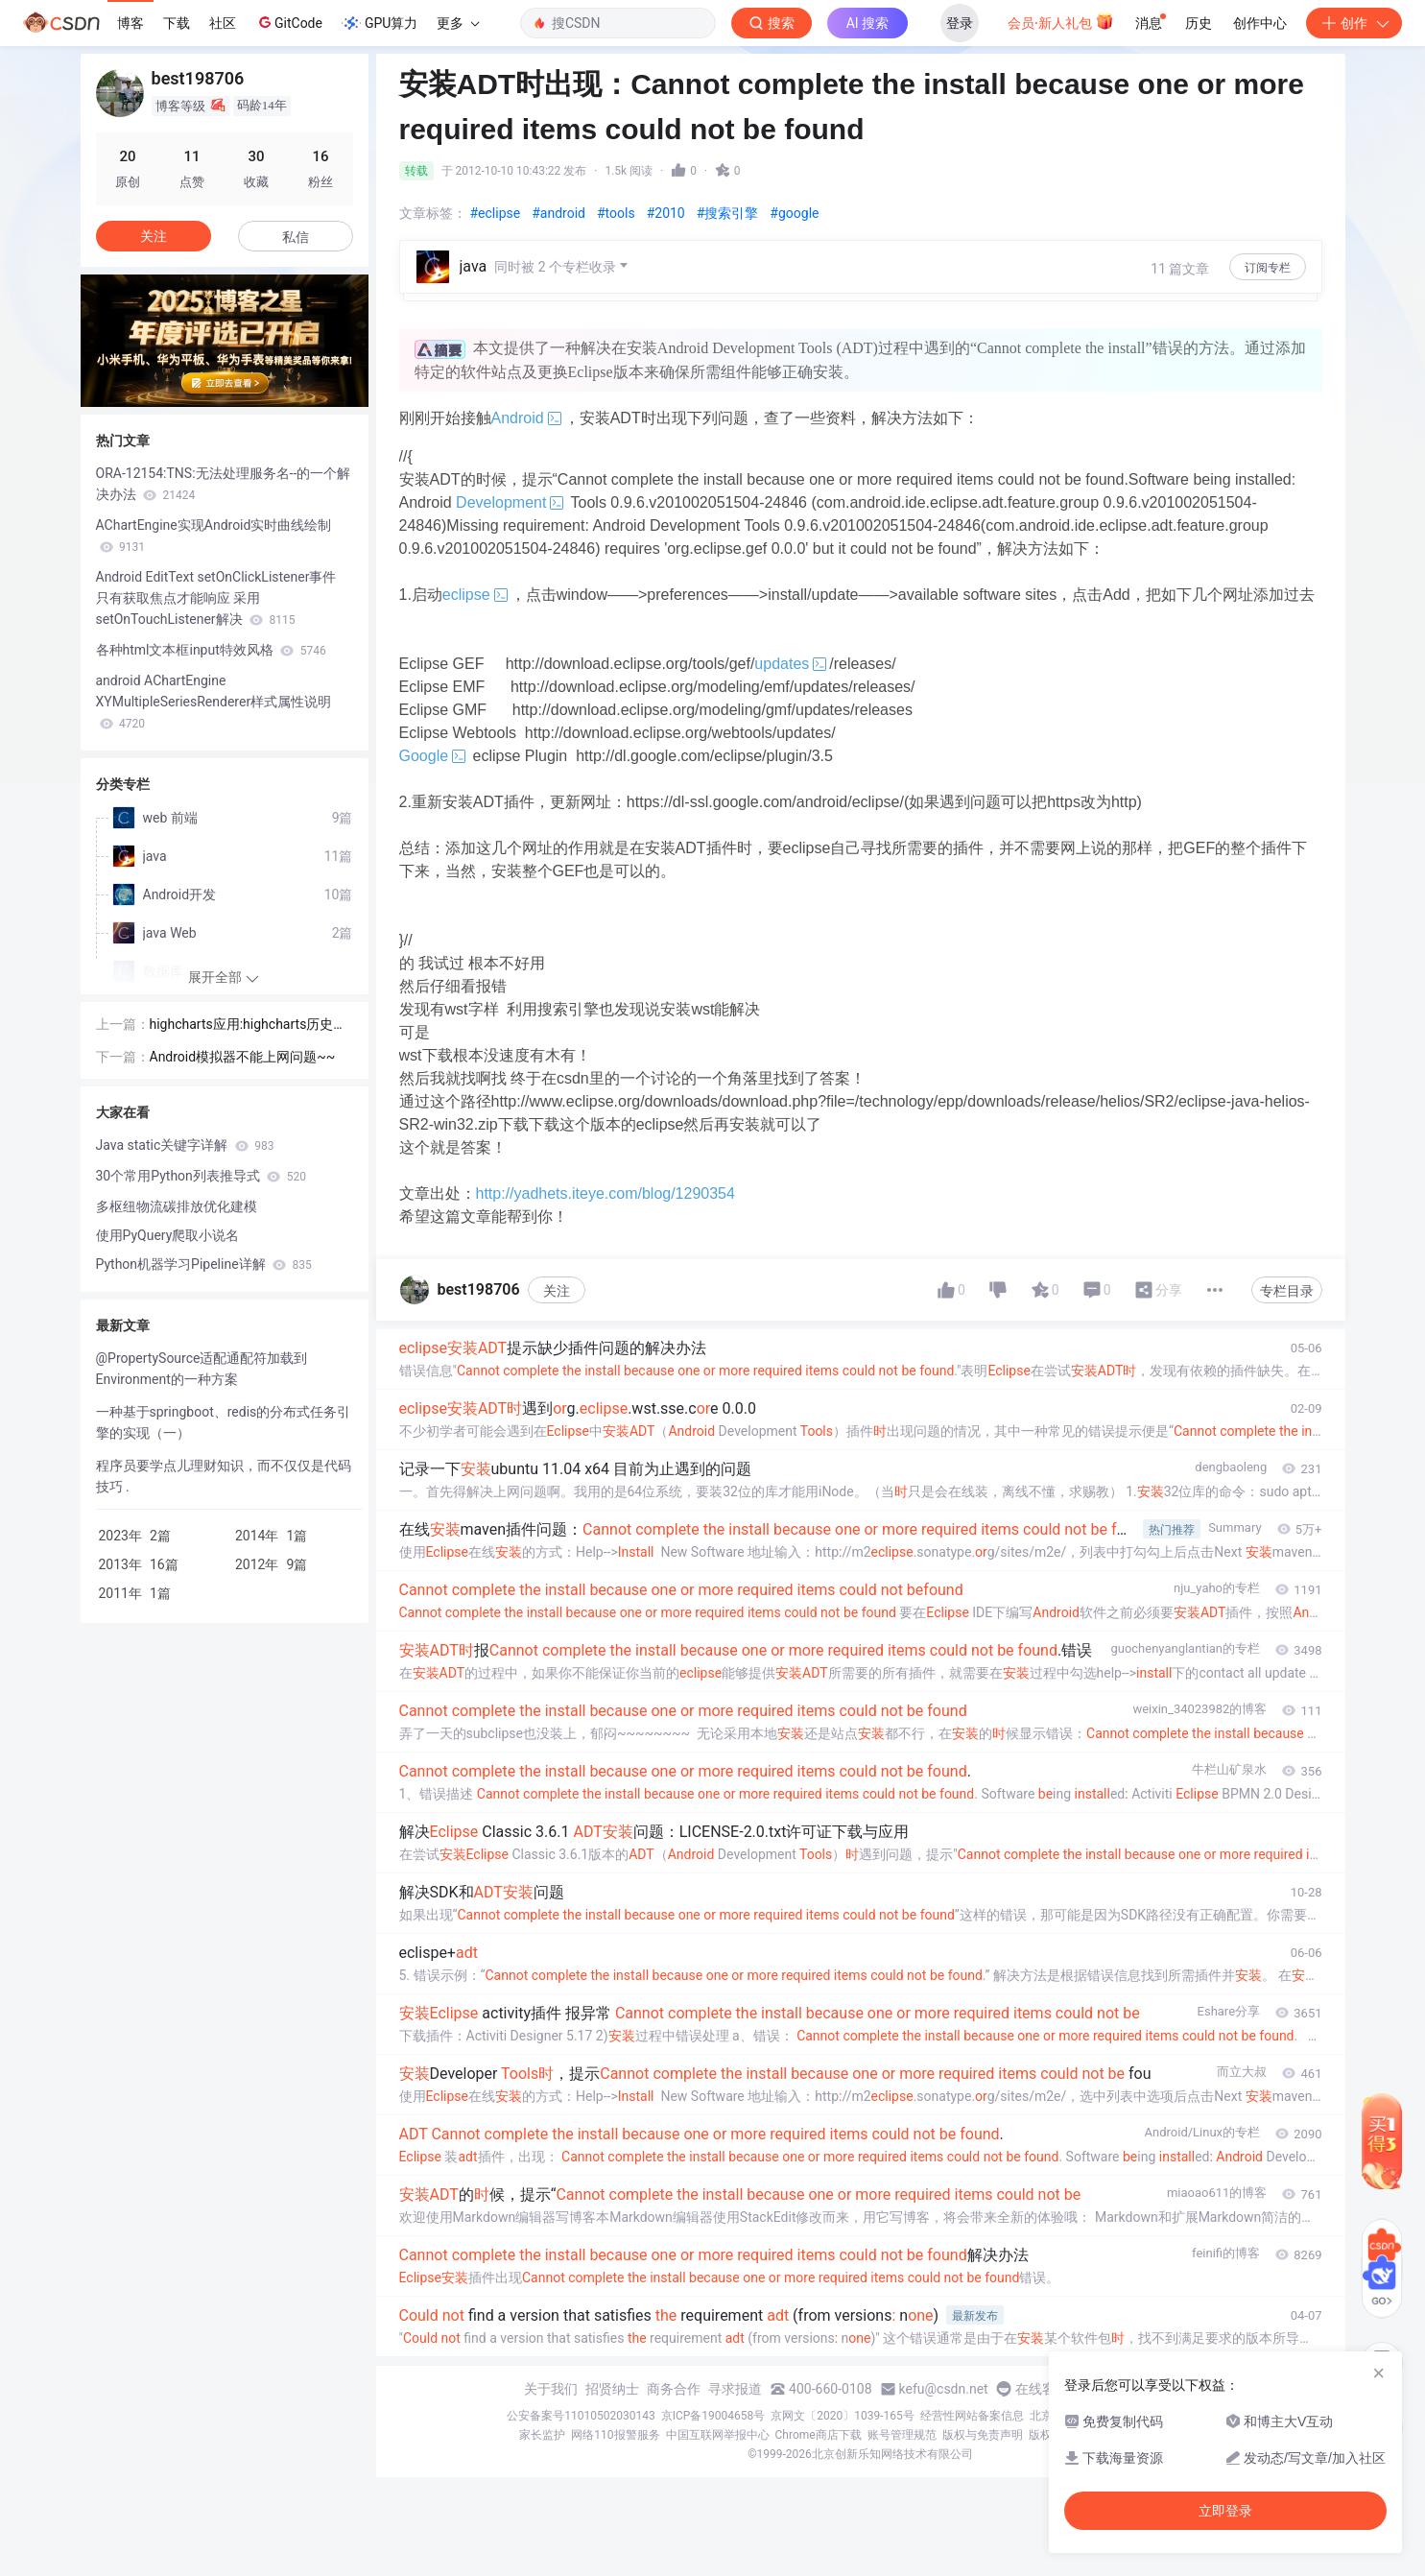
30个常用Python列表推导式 (201, 1175)
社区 (222, 23)
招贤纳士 (612, 2389)
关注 (556, 1291)
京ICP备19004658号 (713, 2415)
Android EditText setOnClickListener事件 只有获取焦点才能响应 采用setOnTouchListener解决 (216, 598)
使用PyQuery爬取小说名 (168, 1235)
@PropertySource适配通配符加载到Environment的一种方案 (202, 1368)
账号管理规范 (902, 2435)
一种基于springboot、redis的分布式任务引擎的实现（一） (223, 1422)
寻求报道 (735, 2389)
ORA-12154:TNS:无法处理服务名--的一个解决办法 (223, 483)
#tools (616, 213)
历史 (1198, 23)
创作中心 (1260, 23)
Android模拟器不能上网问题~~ (243, 1056)
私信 (295, 237)
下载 (176, 23)
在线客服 (1042, 2389)
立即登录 (1225, 2510)
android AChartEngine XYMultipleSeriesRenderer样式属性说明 (214, 701)
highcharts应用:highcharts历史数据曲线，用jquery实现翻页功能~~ (251, 1025)
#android (558, 213)
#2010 (666, 213)
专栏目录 (1287, 1291)
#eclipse (495, 213)
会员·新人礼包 (1061, 21)
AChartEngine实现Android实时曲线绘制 (214, 535)
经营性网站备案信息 (972, 2415)
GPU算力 (379, 23)
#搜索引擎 (728, 213)
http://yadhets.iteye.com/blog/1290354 (605, 1193)
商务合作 (674, 2389)
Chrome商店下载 (818, 2435)
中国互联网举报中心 (718, 2435)
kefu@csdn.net (943, 2389)
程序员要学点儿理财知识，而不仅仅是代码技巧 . (223, 1476)
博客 (130, 23)
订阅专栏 (1268, 267)
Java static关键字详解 (185, 1145)
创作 (1354, 23)
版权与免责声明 (982, 2435)
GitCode (288, 22)
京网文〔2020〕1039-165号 (842, 2415)
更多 (458, 23)
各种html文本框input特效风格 (211, 649)
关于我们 (551, 2389)
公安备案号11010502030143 (580, 2415)
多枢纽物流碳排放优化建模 (176, 1206)
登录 (959, 23)
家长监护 (542, 2435)
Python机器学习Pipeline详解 (204, 1264)
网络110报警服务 (615, 2435)
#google (794, 213)
